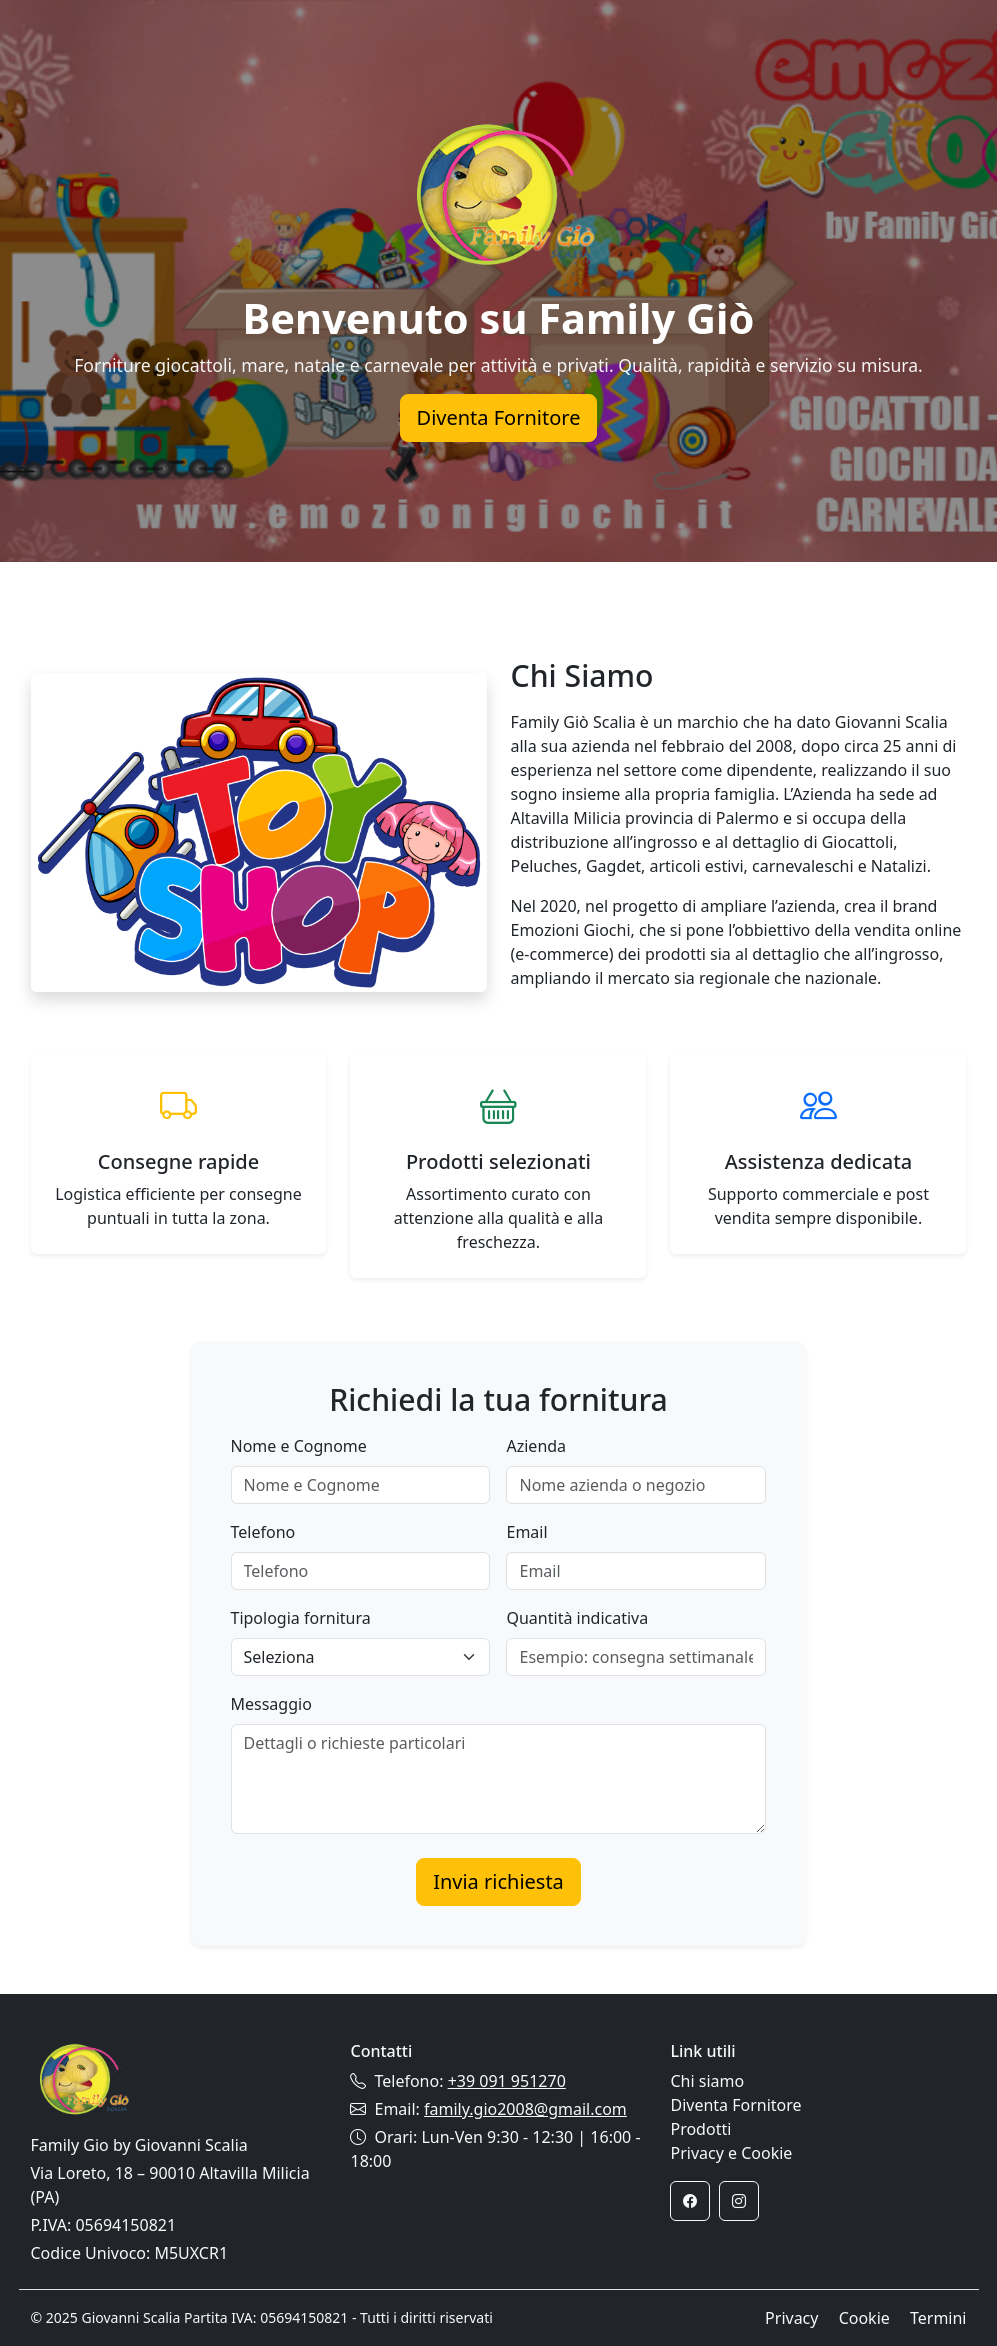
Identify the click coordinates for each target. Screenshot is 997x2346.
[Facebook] (690, 2201)
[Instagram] (739, 2201)
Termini (938, 2318)
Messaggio (271, 1704)
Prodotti (700, 2129)
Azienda (536, 1446)
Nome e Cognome (299, 1446)
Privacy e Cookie (731, 2153)
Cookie (864, 2318)
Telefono (263, 1532)
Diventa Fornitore (499, 417)
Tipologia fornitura (301, 1618)
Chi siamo (707, 2081)
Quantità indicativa (577, 1618)
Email (526, 1532)
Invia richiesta (498, 1881)
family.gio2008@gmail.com (525, 2109)
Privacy (791, 2318)
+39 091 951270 (507, 2081)
